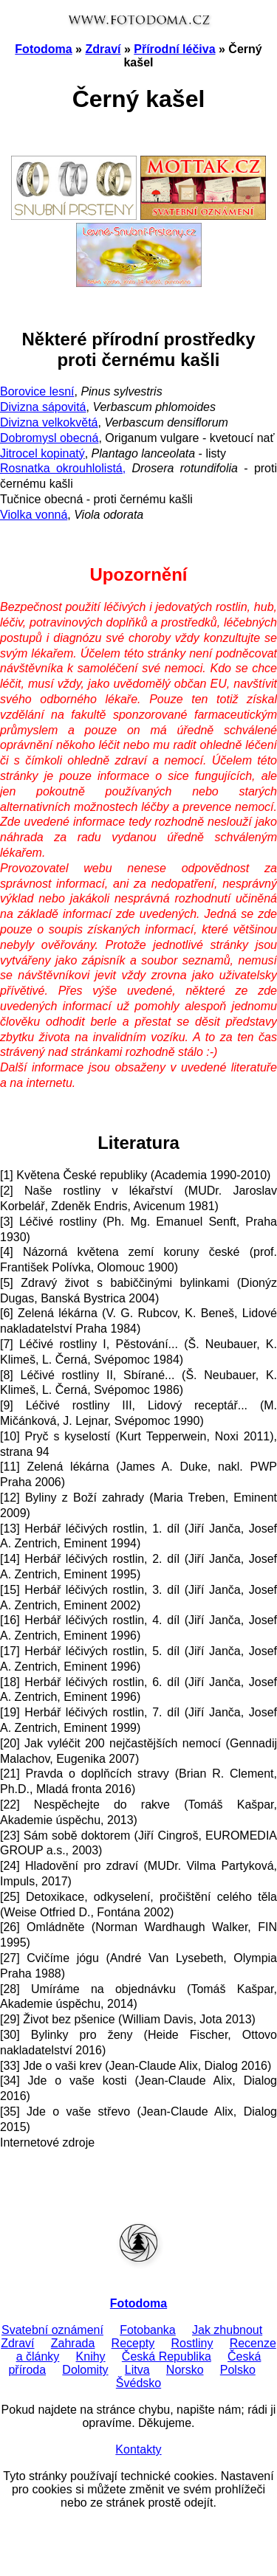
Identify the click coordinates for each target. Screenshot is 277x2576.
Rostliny (192, 2343)
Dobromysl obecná (49, 438)
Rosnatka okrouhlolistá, (63, 468)
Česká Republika (166, 2356)
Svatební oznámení (52, 2330)
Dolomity (85, 2369)
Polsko (238, 2369)
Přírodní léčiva (174, 49)
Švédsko (138, 2383)
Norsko (185, 2369)
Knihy (91, 2356)
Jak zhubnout (227, 2330)
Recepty (133, 2343)
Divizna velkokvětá (49, 422)
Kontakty (138, 2449)
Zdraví (102, 49)
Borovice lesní (37, 391)
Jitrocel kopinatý (42, 453)
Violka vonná (33, 514)
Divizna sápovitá (43, 407)
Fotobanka (148, 2330)
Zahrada (73, 2343)
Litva (137, 2369)
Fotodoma (43, 49)
